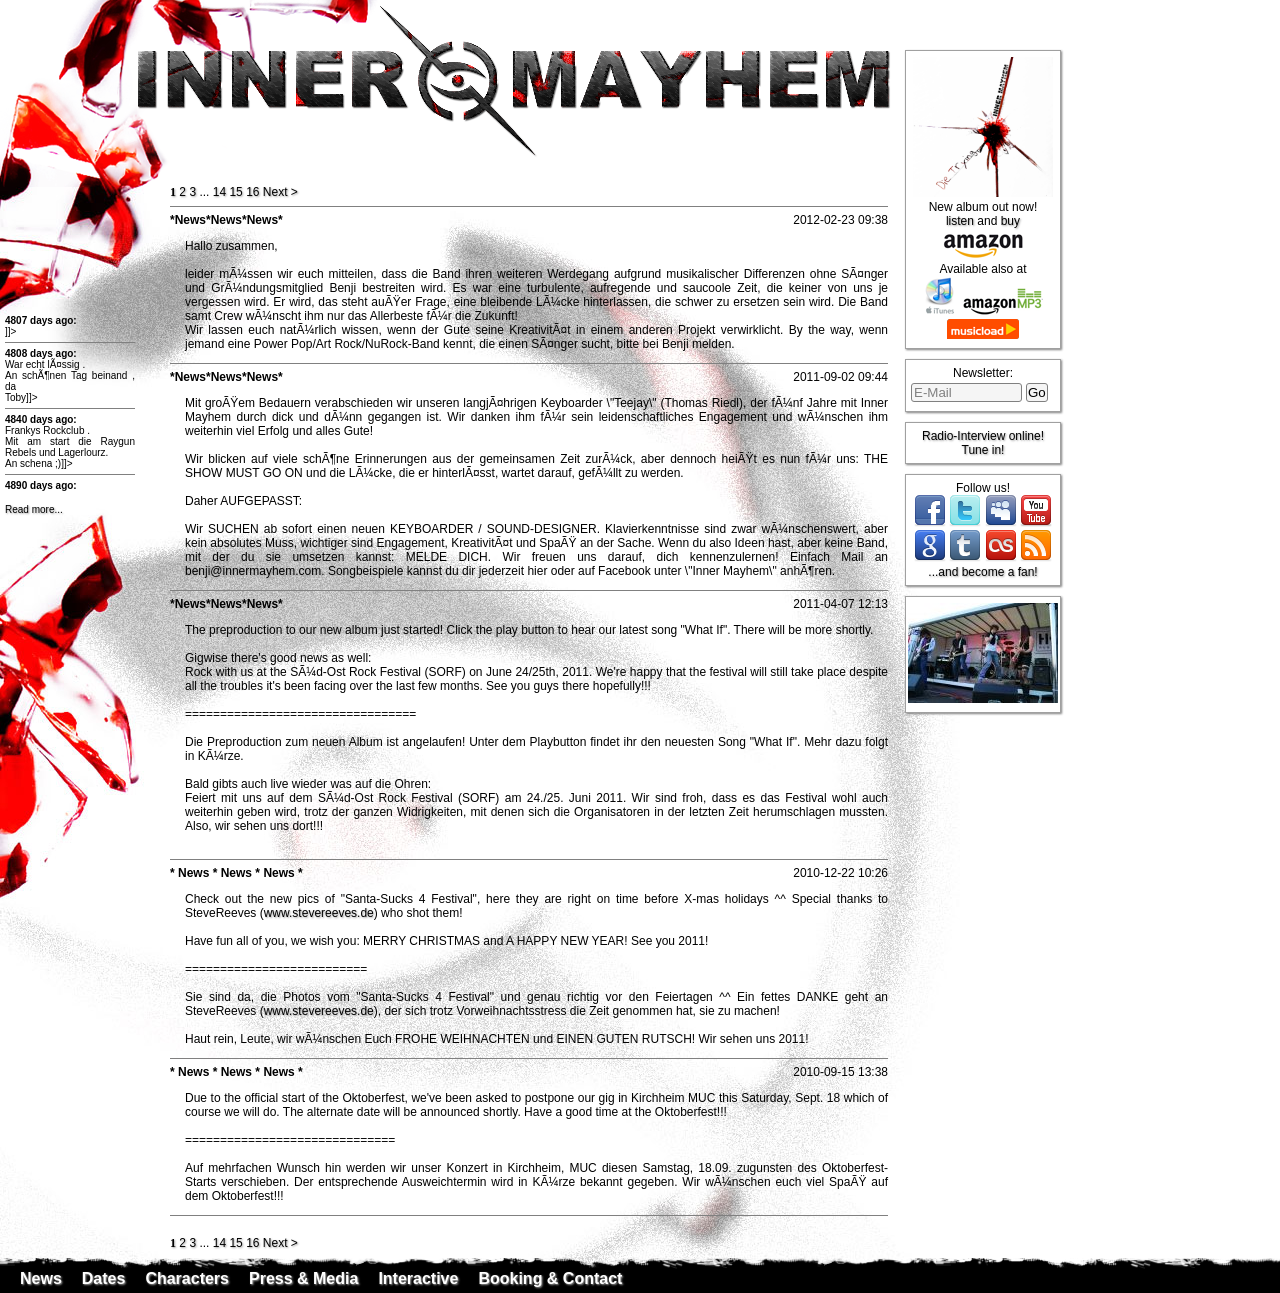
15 (235, 192)
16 (252, 192)
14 (219, 192)
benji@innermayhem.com (253, 571)
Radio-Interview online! (983, 436)
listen (960, 221)
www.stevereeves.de (319, 913)
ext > (280, 192)
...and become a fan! (982, 572)
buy (1010, 221)
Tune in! (983, 450)
